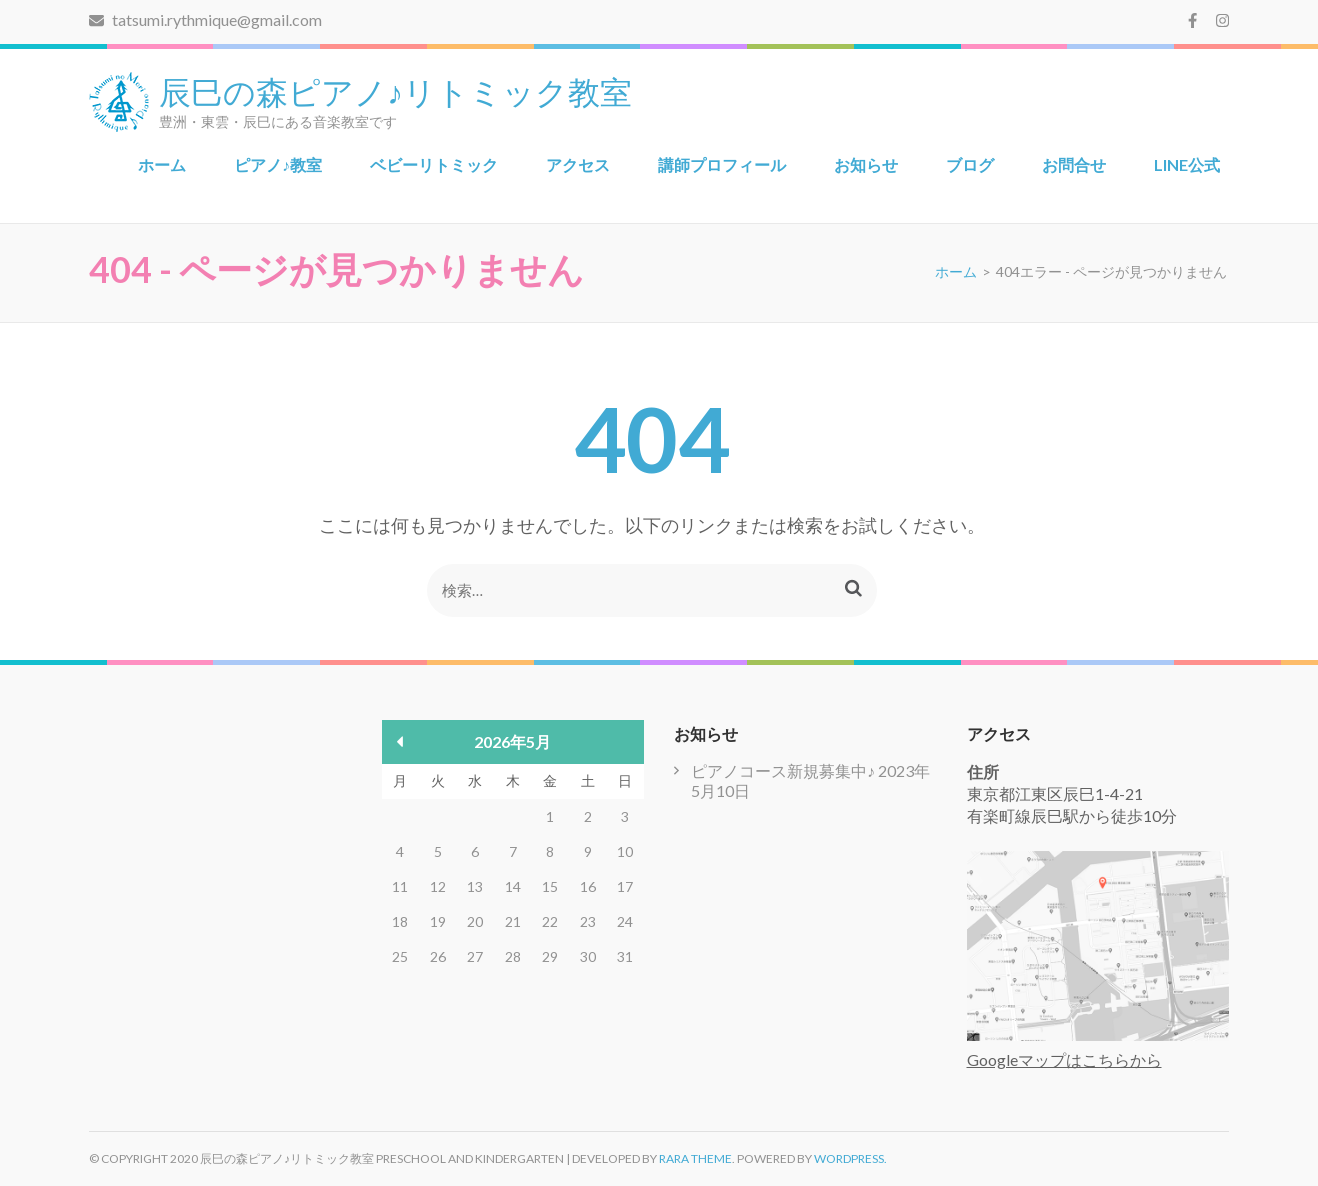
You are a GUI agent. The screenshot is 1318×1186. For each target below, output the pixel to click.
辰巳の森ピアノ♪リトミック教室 (395, 90)
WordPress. (850, 1158)
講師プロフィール (722, 164)
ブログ (970, 164)
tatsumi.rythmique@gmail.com (205, 19)
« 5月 (400, 741)
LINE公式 (1187, 164)
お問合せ (1074, 164)
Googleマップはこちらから (1064, 1059)
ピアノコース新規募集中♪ (783, 770)
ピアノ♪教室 (278, 164)
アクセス (578, 164)
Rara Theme (695, 1158)
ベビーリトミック (434, 164)
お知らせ (866, 164)
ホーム (162, 164)
